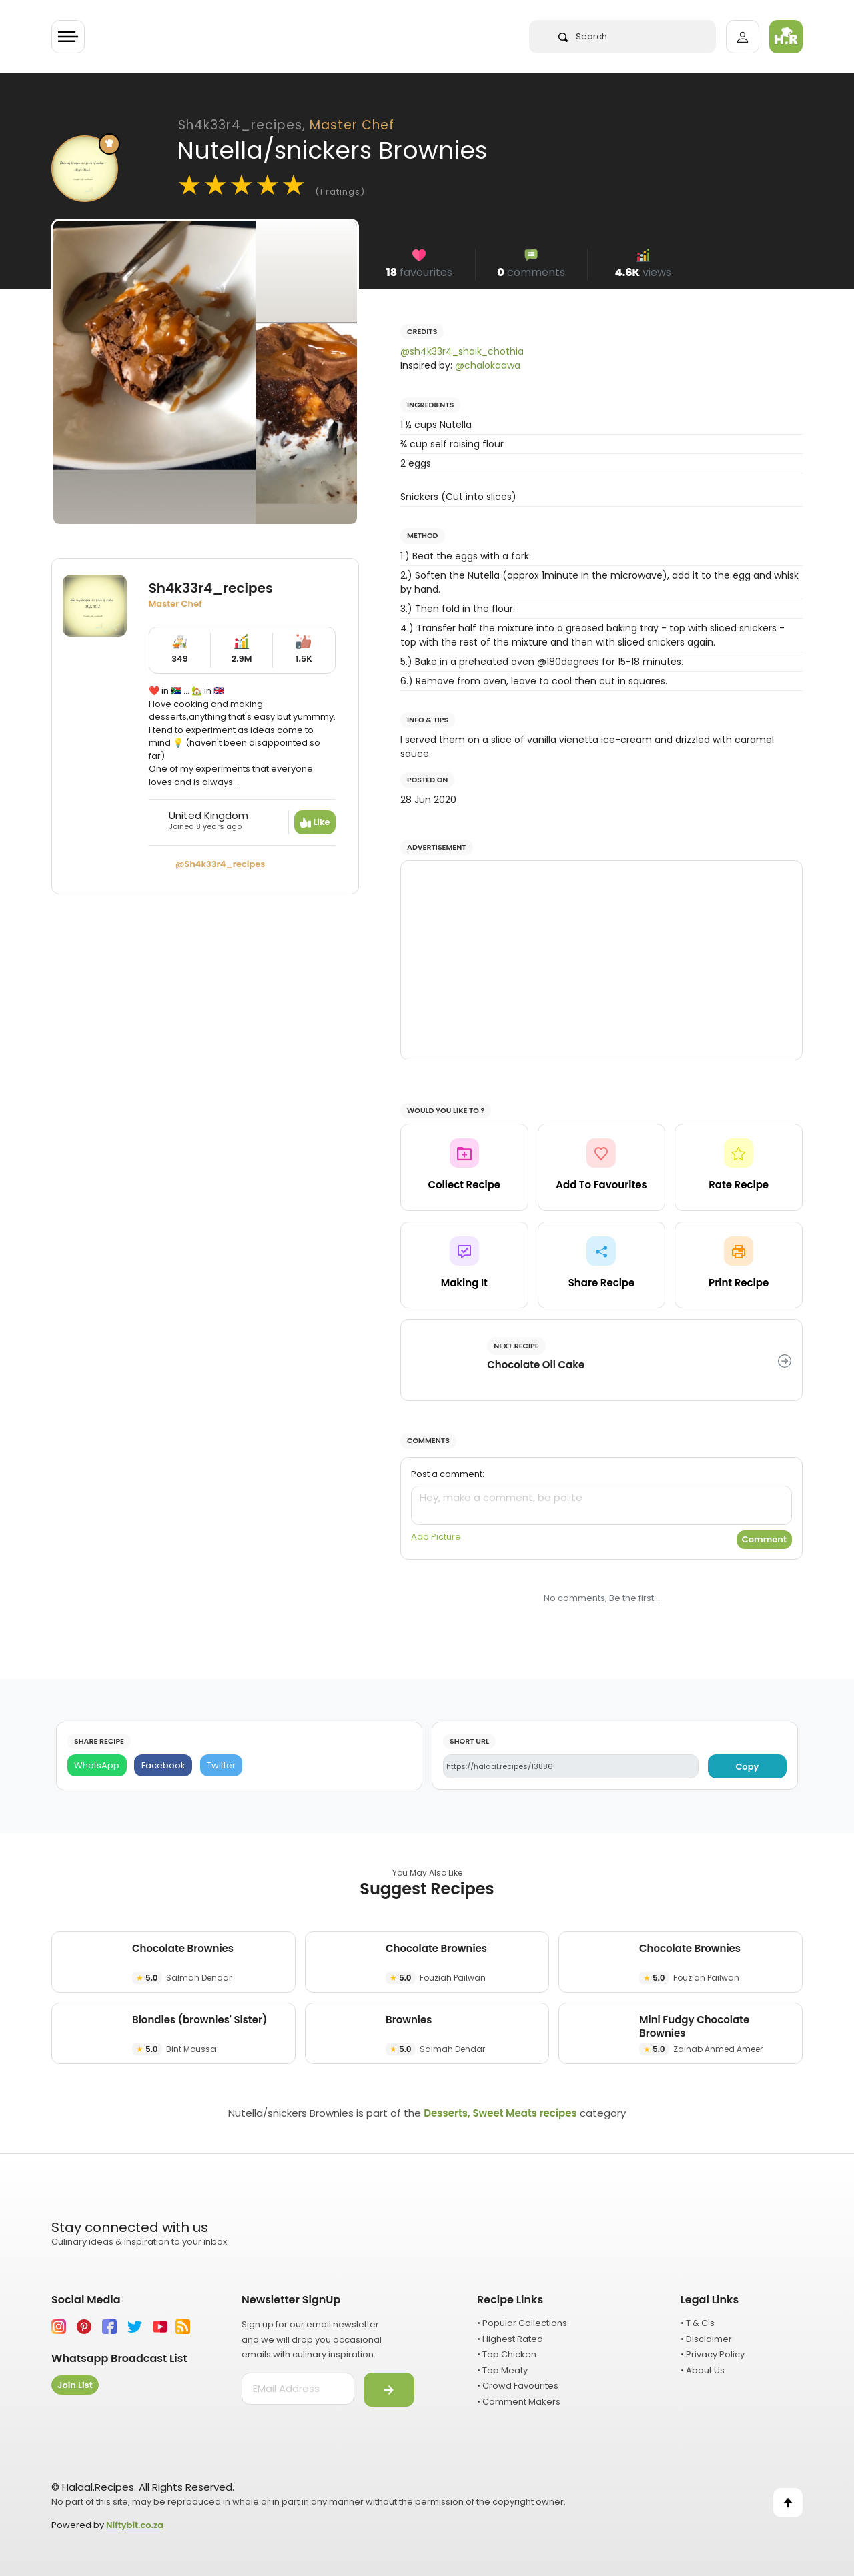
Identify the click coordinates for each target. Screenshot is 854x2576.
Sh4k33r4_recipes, (286, 125)
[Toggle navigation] (68, 36)
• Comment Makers (518, 2401)
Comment (764, 1539)
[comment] (601, 1505)
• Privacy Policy (713, 2354)
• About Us (703, 2370)
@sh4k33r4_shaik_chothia (462, 351)
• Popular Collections (522, 2323)
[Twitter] (221, 1765)
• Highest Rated (510, 2339)
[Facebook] (163, 1765)
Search (582, 36)
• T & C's (698, 2323)
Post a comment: (447, 1474)
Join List (75, 2385)
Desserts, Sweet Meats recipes (500, 2113)
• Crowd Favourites (517, 2385)
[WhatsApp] (97, 1765)
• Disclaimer (706, 2339)
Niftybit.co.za (134, 2525)
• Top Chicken (506, 2354)
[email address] (298, 2389)
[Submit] (389, 2390)
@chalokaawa (487, 365)
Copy (747, 1766)
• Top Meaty (502, 2370)
